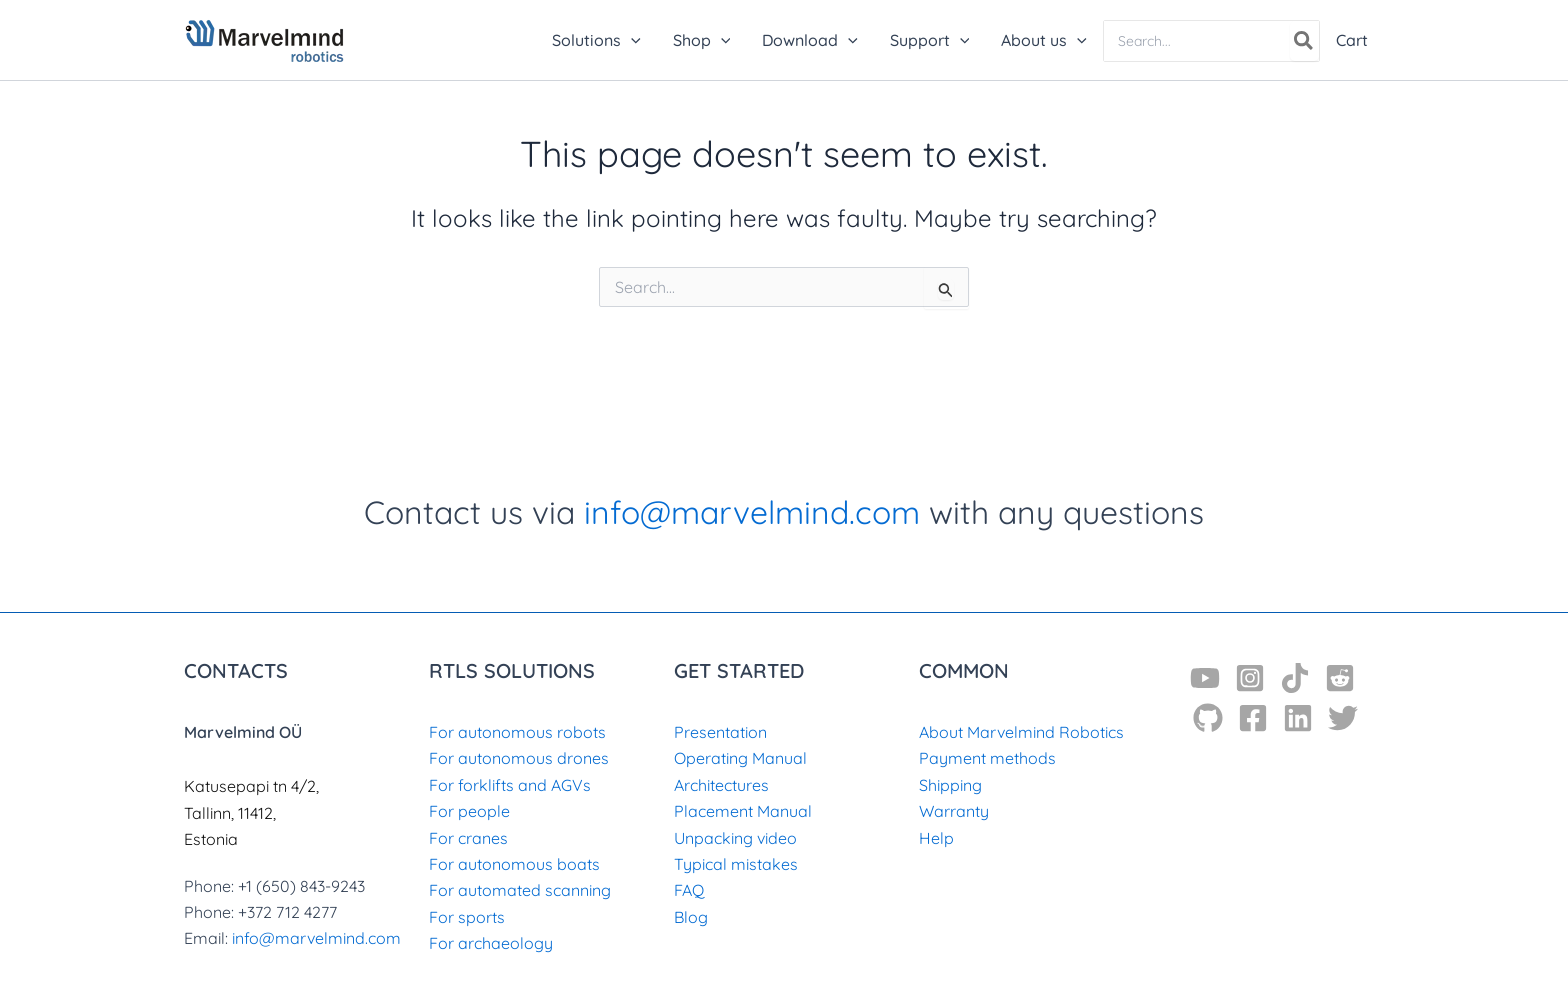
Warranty (954, 811)
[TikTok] (1295, 678)
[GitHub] (1208, 718)
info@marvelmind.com (752, 512)
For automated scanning (520, 890)
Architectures (721, 785)
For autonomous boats (514, 864)
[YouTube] (1205, 678)
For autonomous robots (517, 732)
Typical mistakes (736, 864)
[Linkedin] (1298, 718)
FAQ (689, 890)
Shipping (950, 785)
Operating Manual (740, 758)
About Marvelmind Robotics (1021, 732)
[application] (631, 40)
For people (469, 811)
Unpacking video (735, 838)
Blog (691, 917)
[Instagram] (1250, 678)
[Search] (1304, 41)
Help (936, 838)
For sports (467, 917)
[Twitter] (1343, 718)
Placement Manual (743, 811)
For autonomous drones (519, 758)
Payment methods (987, 758)
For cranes (468, 838)
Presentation (720, 732)
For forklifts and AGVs (510, 785)
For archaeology (491, 943)
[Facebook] (1253, 718)
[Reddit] (1340, 678)
